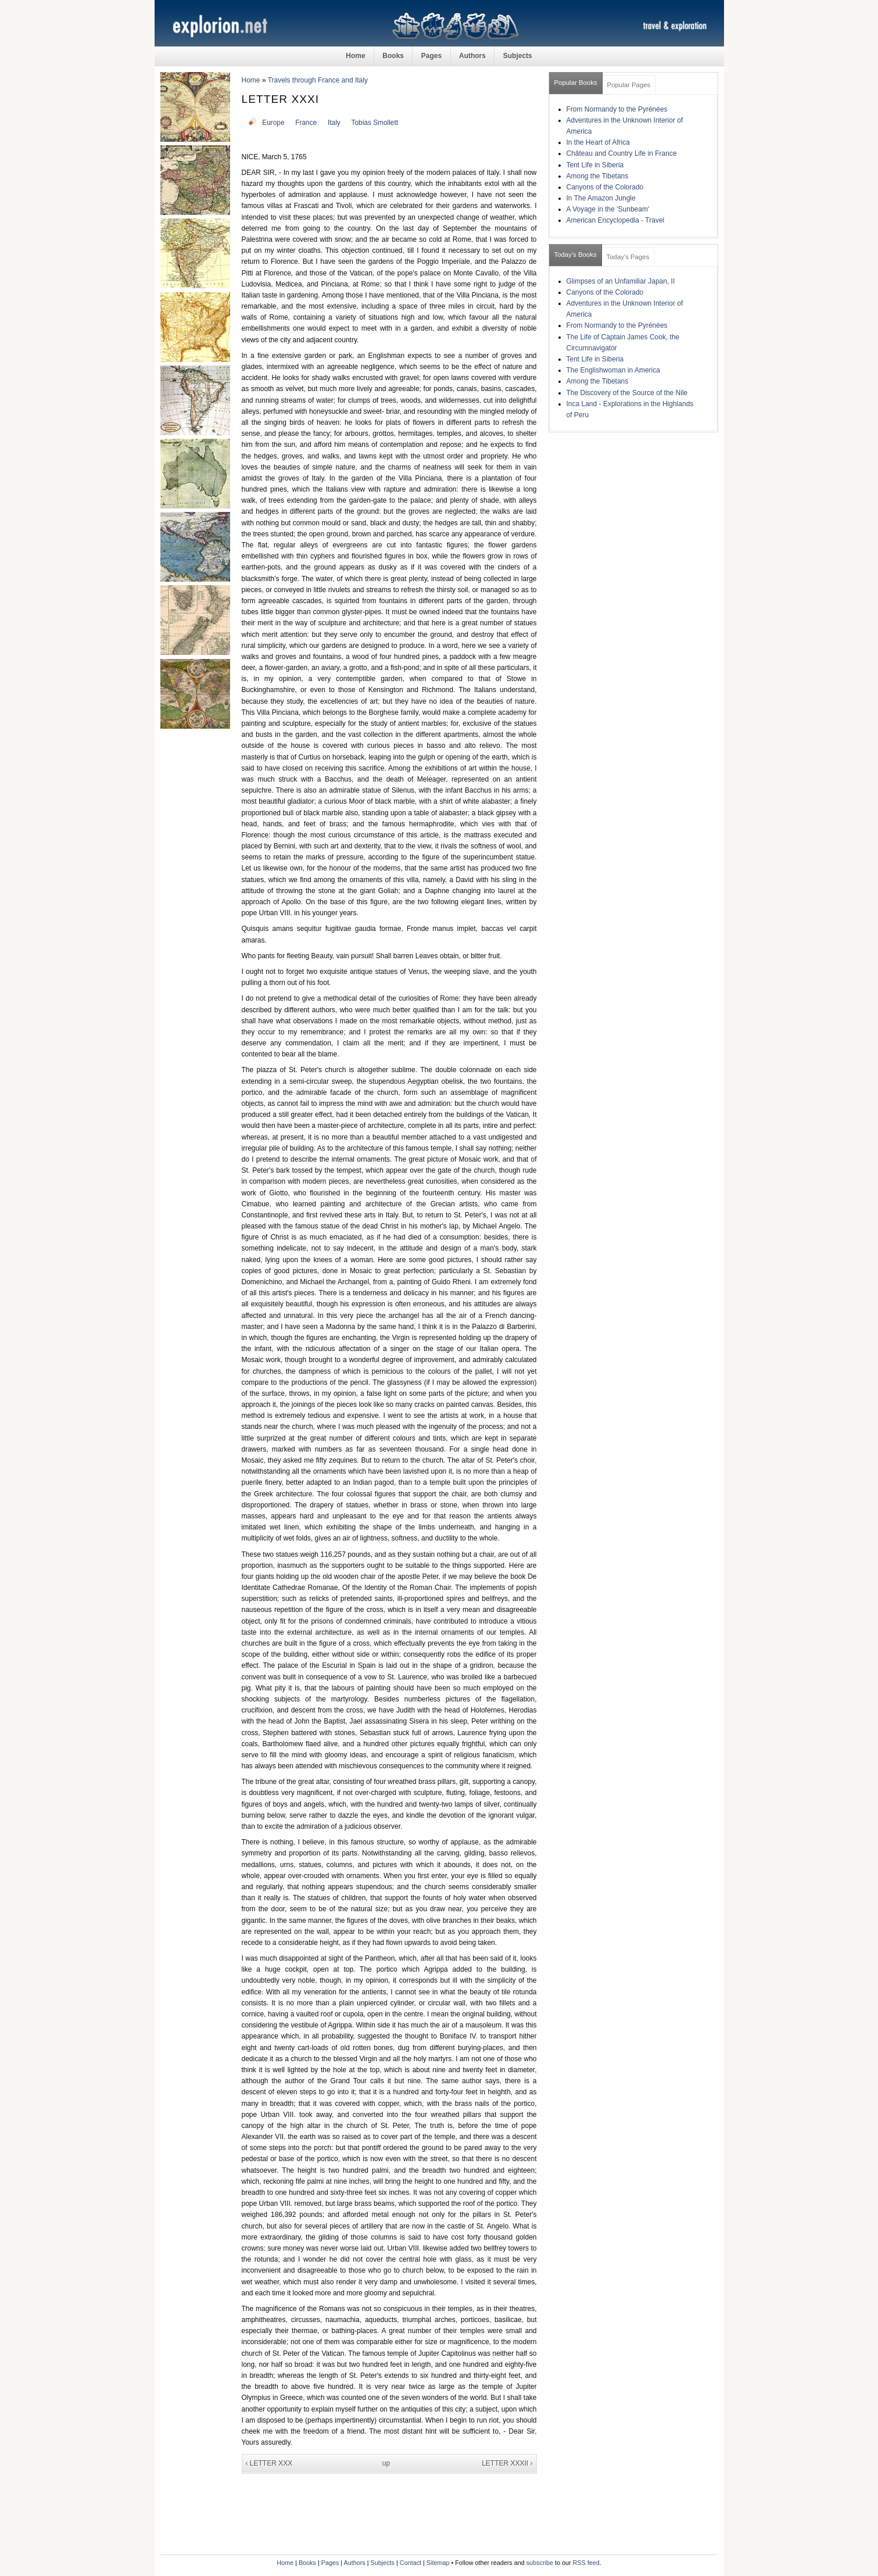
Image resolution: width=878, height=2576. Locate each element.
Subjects (517, 56)
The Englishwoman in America (613, 370)
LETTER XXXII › (507, 2463)
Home (355, 56)
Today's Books (575, 254)
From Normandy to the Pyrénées (617, 109)
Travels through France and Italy (318, 80)
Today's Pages (628, 256)
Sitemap (438, 2562)
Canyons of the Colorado (605, 187)
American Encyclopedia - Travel (616, 220)
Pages (431, 56)
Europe (273, 123)
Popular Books (575, 82)
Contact (410, 2562)
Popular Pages (629, 84)
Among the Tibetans (598, 176)
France (306, 123)
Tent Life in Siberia (595, 165)
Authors (472, 56)
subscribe (539, 2562)
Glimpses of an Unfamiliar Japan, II (621, 281)
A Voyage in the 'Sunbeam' (608, 209)
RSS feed (586, 2562)
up (386, 2463)
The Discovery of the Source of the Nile (627, 393)
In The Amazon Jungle (601, 198)
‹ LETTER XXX (269, 2463)
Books (393, 56)
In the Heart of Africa (598, 142)
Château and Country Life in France (622, 153)
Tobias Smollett (375, 123)
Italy (334, 123)
